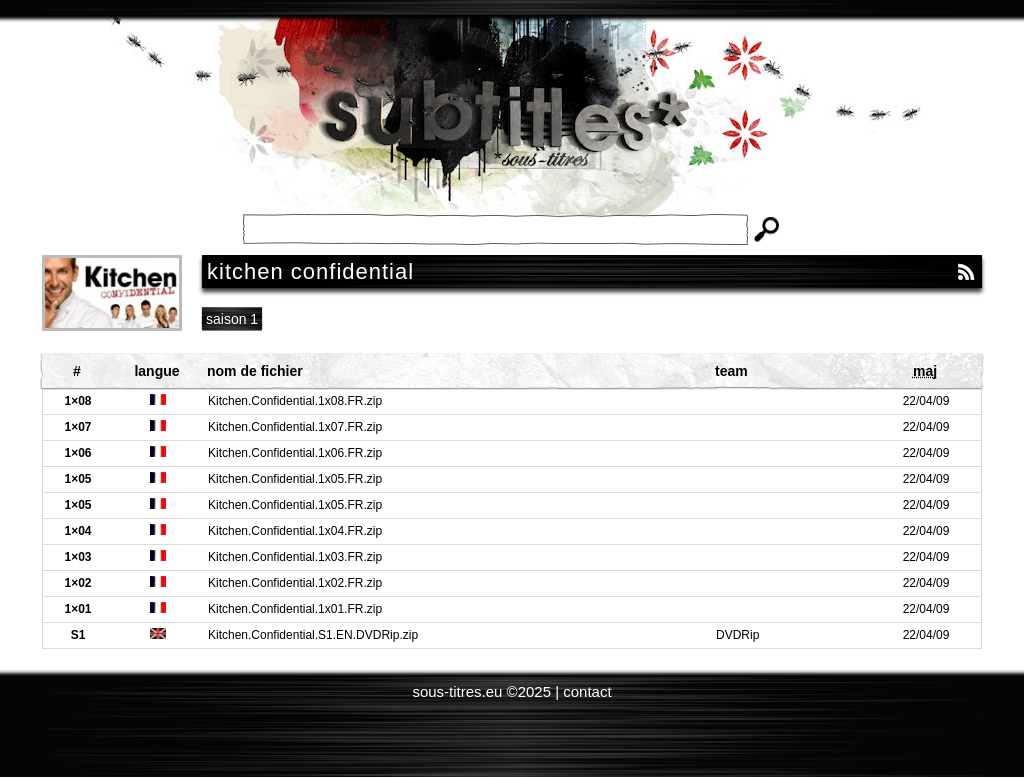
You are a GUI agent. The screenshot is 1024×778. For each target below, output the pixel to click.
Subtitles (512, 130)
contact (587, 691)
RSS (966, 272)
